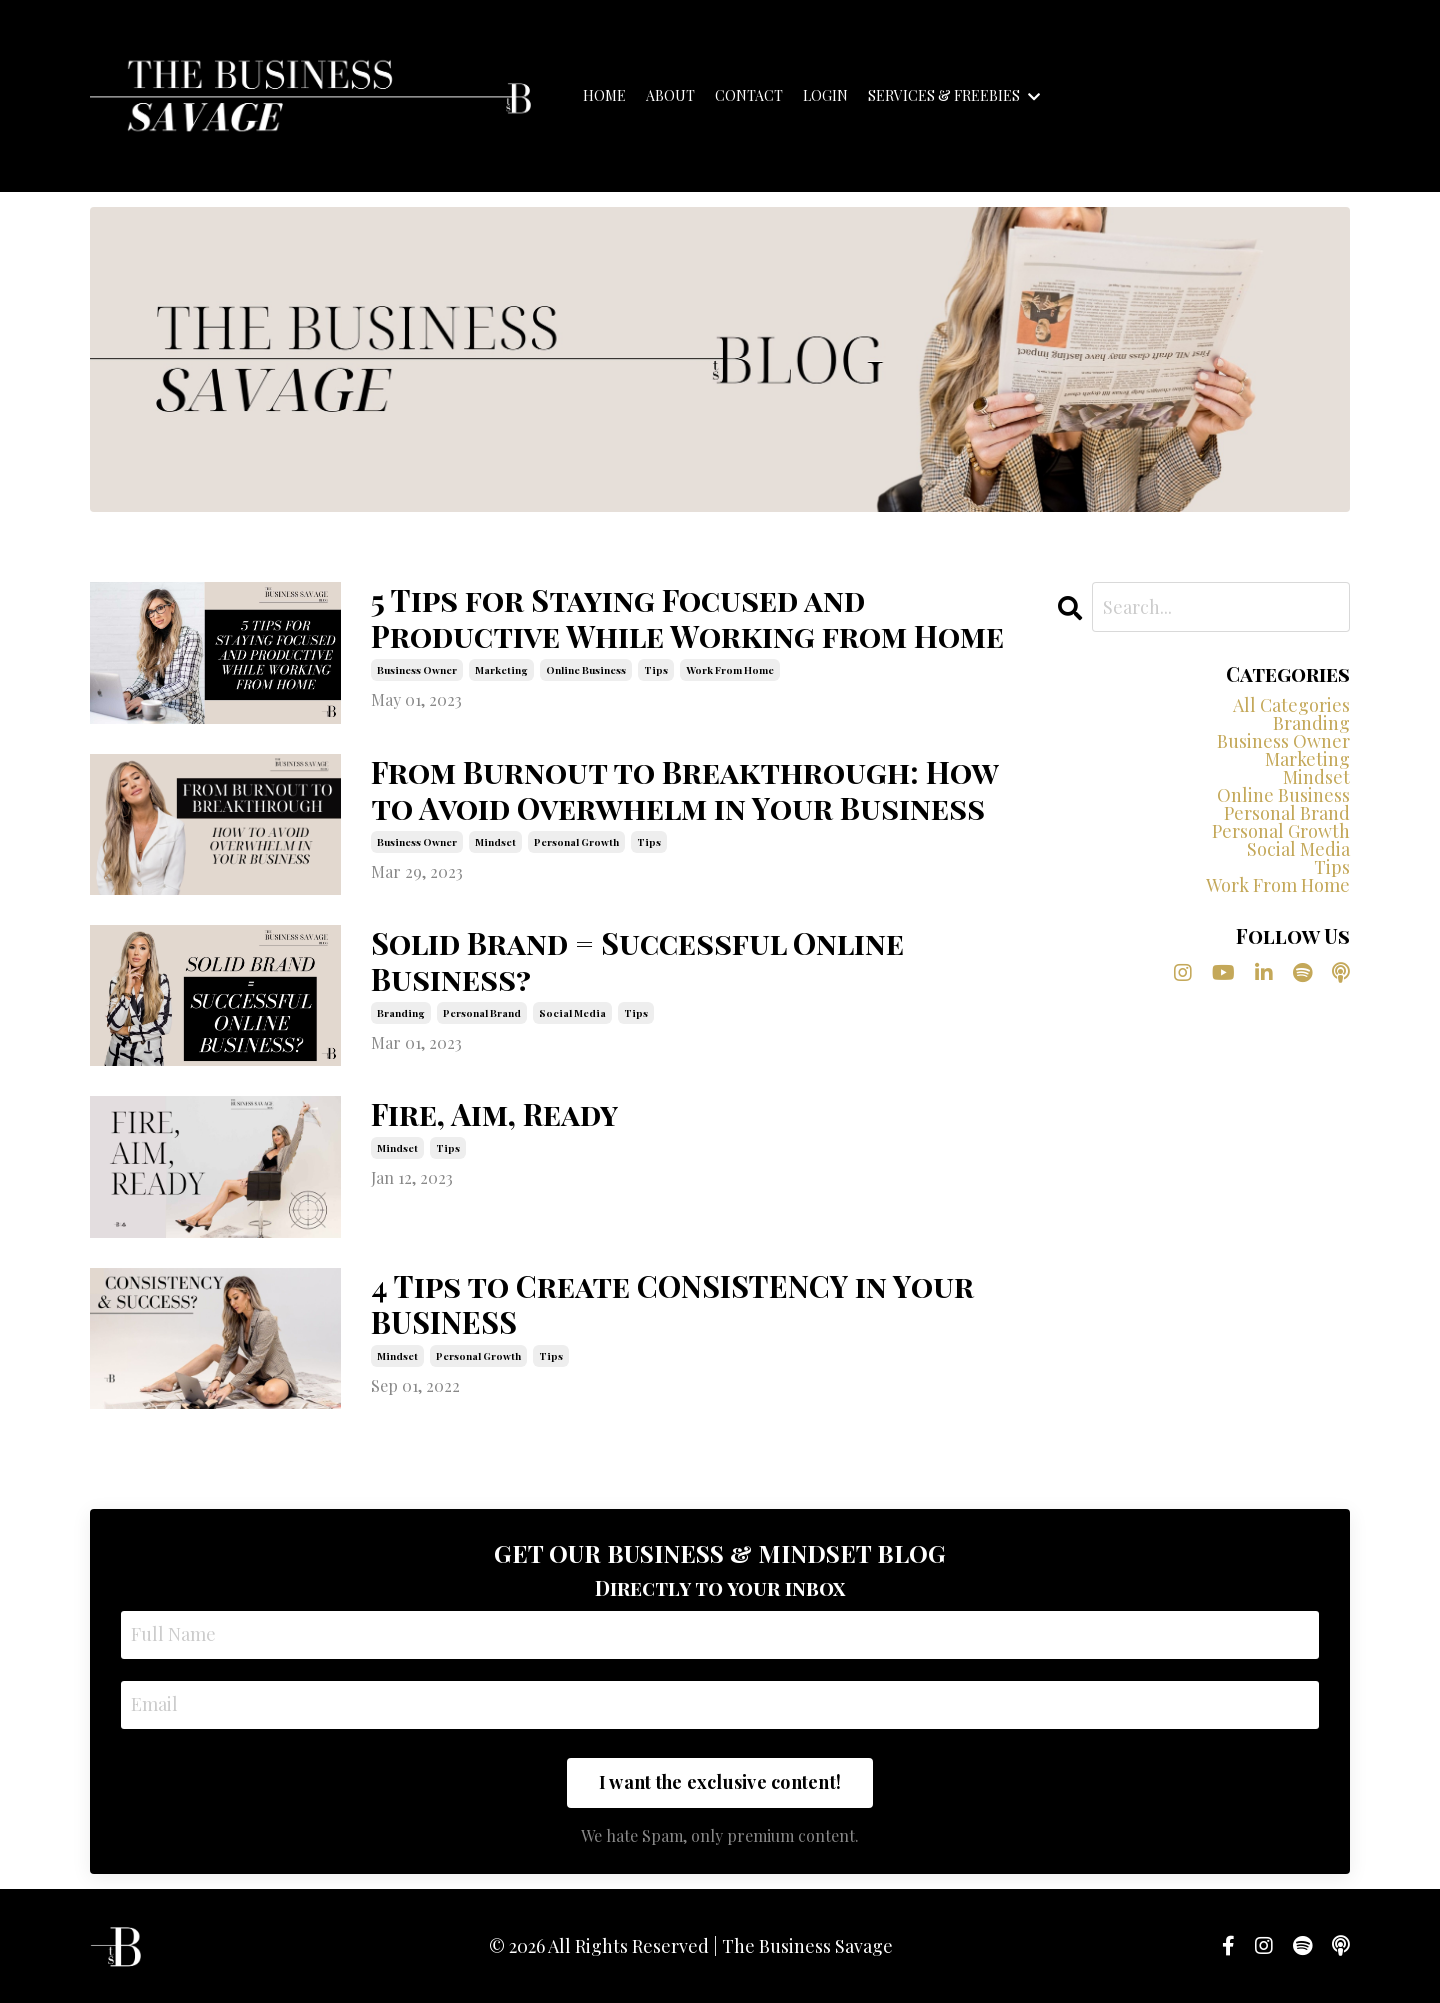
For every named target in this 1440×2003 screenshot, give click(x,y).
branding (401, 1013)
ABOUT (670, 96)
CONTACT (749, 96)
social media (572, 1013)
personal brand (482, 1013)
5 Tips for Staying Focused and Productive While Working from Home (687, 618)
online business (586, 670)
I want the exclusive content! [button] (720, 1782)
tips (656, 670)
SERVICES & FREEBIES (954, 96)
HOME (604, 96)
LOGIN (825, 96)
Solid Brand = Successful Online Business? (637, 961)
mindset (495, 842)
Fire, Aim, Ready (494, 1114)
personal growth (576, 842)
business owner (417, 670)
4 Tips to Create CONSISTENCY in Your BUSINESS (672, 1304)
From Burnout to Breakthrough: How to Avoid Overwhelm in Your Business (684, 790)
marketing (501, 670)
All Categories (1291, 705)
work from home (730, 670)
